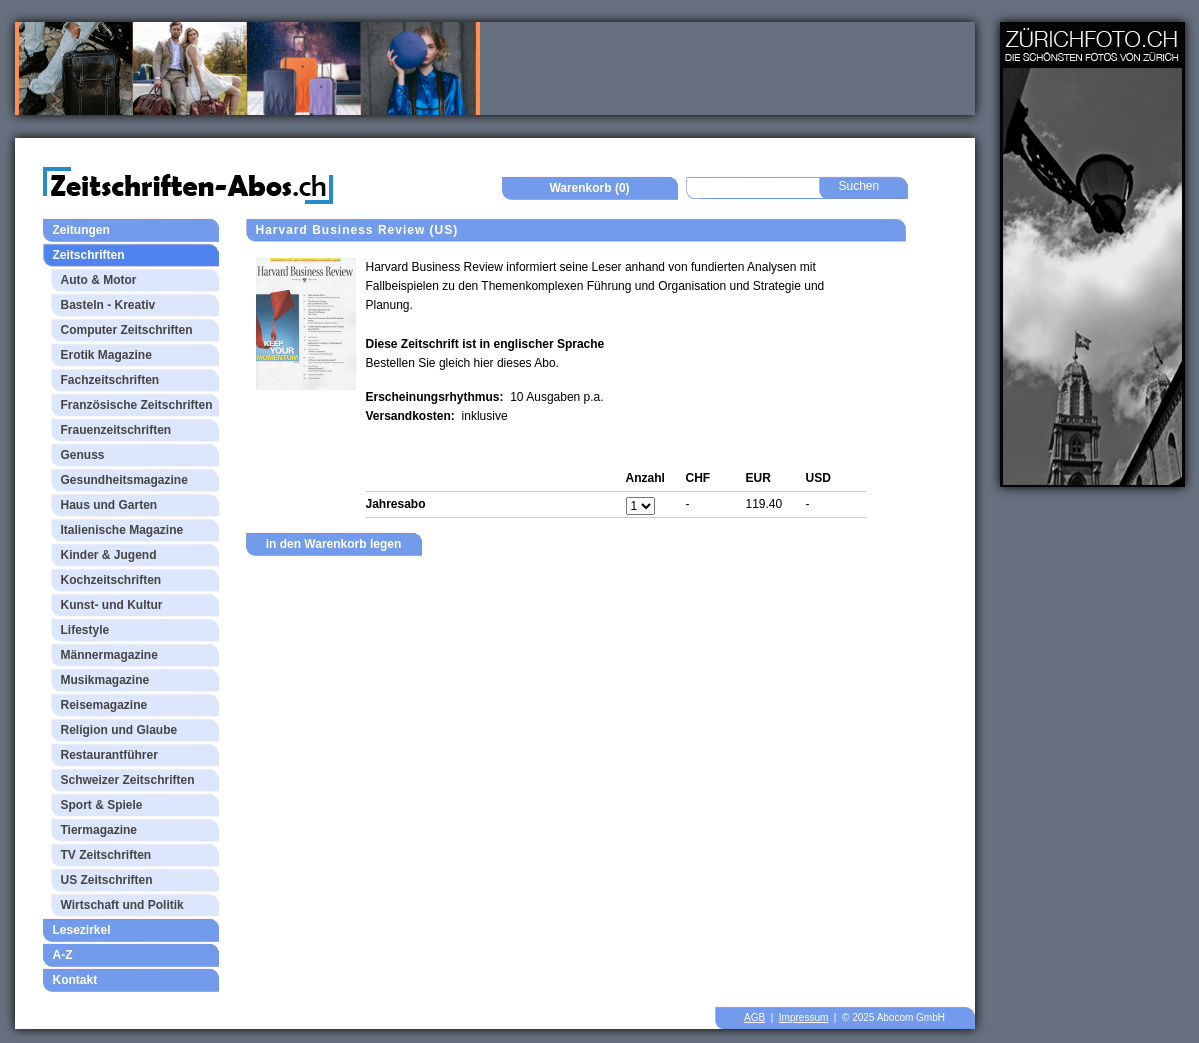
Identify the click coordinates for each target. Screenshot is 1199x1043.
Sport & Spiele (102, 805)
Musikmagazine (105, 680)
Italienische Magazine (122, 530)
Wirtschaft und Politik (122, 905)
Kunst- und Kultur (112, 605)
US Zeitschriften (107, 880)
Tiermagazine (99, 830)
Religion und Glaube (119, 730)
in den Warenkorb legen (334, 544)
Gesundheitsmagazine (124, 480)
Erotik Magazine (106, 355)
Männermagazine (109, 655)
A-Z (63, 955)
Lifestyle (85, 630)
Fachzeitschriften (110, 380)
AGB (754, 1017)
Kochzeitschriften (111, 580)
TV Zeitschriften (106, 855)
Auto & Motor (99, 280)
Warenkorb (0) (589, 188)
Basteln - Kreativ (108, 305)
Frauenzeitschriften (116, 430)
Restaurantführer (109, 755)
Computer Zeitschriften (127, 330)
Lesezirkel (82, 930)
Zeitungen (81, 230)
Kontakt (75, 980)
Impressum (803, 1017)
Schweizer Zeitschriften (128, 780)
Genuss (83, 455)
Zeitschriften (89, 255)
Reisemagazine (104, 705)
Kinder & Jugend (109, 555)
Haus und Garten (109, 505)
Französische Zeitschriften (137, 405)
